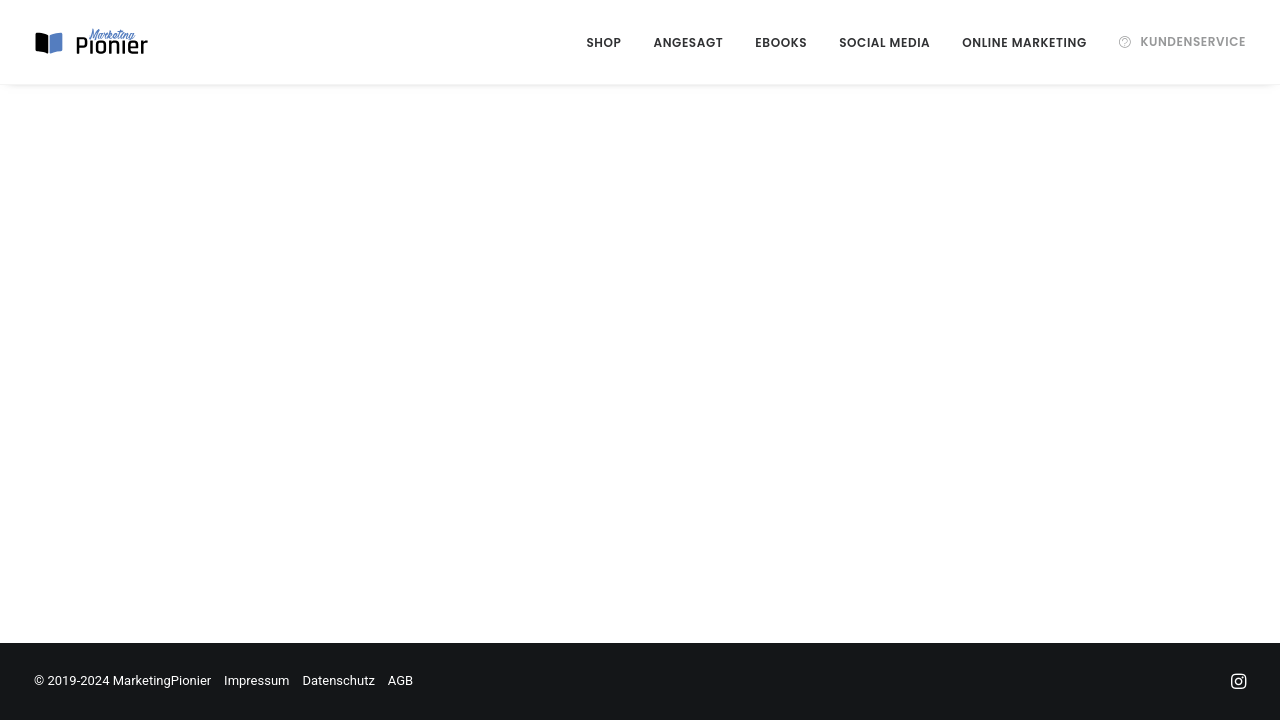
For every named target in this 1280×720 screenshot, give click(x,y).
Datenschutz (338, 680)
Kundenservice (1193, 41)
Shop (603, 42)
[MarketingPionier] (92, 42)
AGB (400, 680)
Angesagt (688, 42)
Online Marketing (1024, 42)
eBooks (781, 42)
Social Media (884, 42)
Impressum (256, 680)
